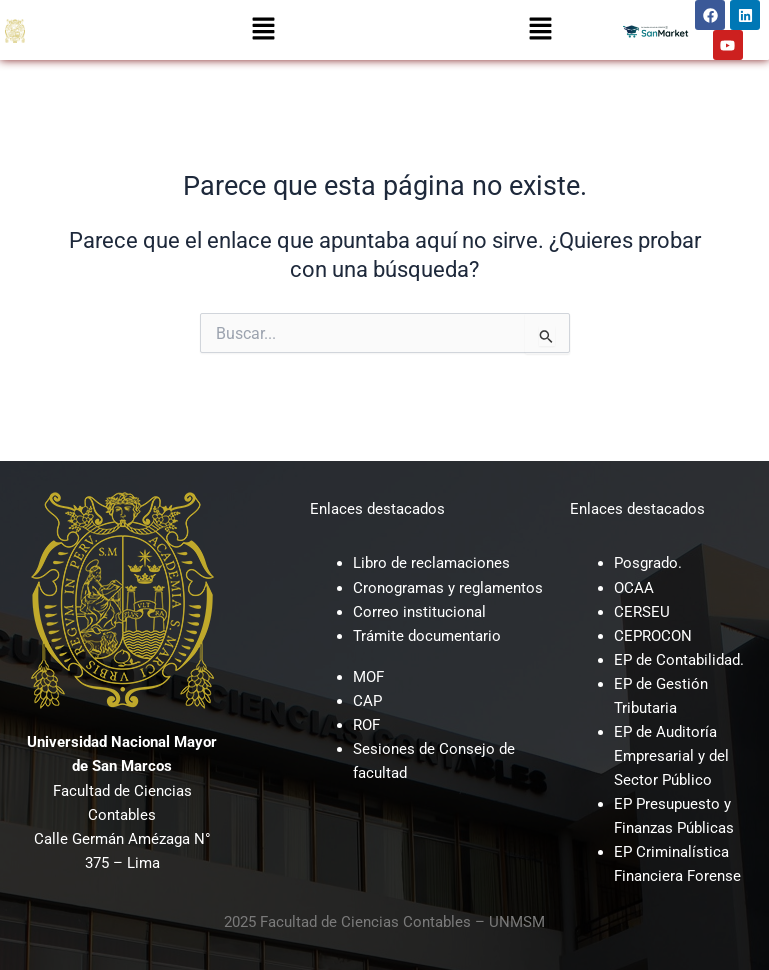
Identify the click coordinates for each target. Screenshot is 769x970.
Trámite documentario (427, 636)
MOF (368, 677)
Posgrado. (648, 563)
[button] (263, 30)
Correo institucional (419, 612)
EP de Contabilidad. (679, 660)
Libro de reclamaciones (431, 563)
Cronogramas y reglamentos (448, 588)
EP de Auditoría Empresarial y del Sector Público (671, 756)
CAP (367, 701)
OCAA (634, 588)
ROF (366, 725)
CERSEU (642, 612)
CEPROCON (653, 636)
